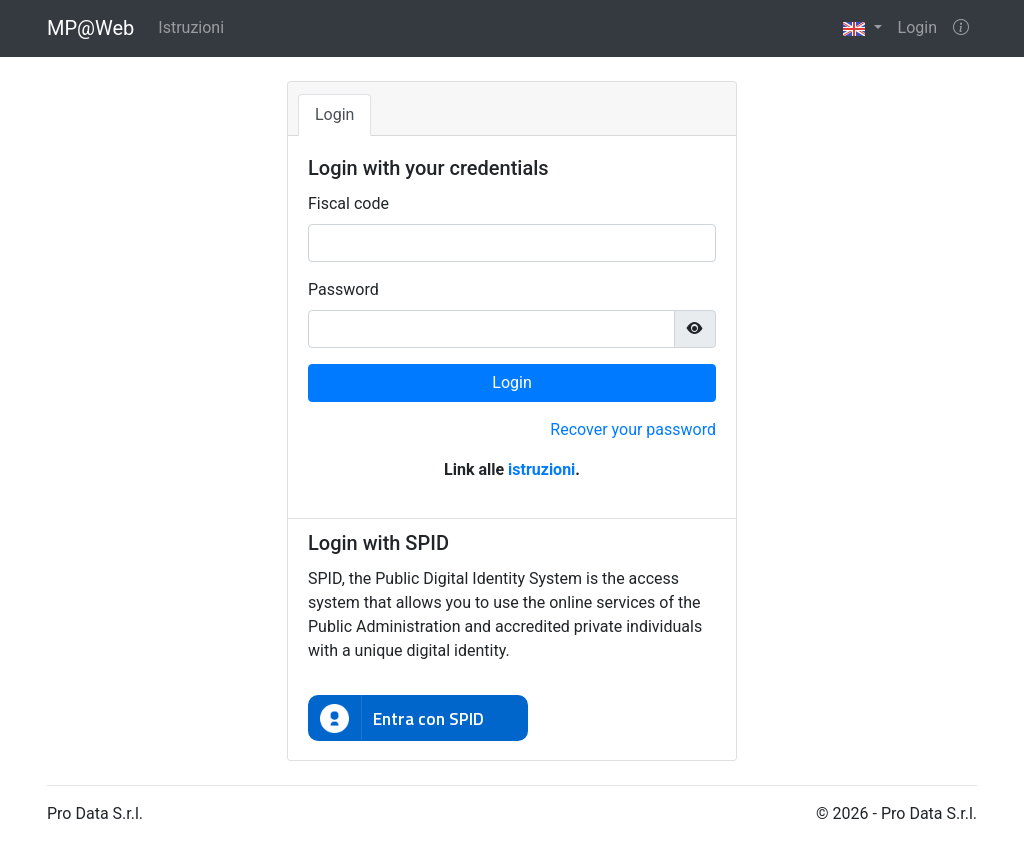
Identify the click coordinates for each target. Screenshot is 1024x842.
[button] (862, 28)
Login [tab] (334, 114)
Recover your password (633, 429)
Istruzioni (191, 27)
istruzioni (541, 469)
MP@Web (90, 28)
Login (917, 27)
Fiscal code (348, 203)
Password (343, 289)
